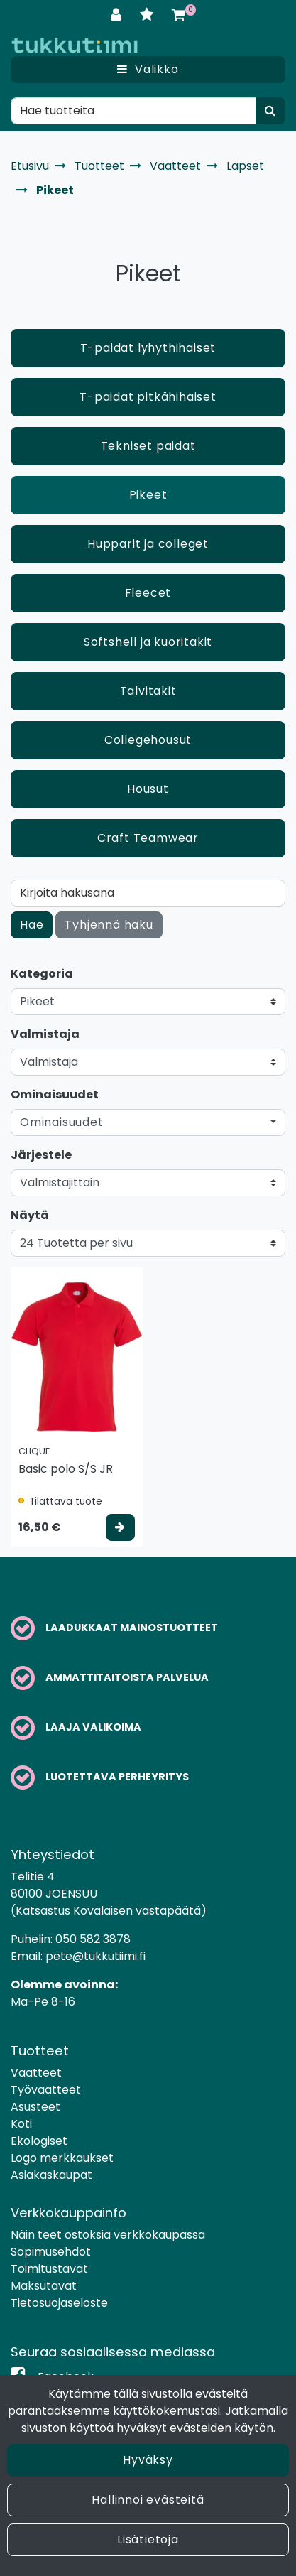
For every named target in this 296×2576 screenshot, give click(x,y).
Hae (31, 924)
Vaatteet (36, 2072)
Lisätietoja (148, 2539)
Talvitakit (148, 691)
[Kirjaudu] (118, 14)
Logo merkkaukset (62, 2158)
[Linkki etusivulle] (74, 44)
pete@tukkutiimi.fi (95, 1956)
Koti (21, 2124)
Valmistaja (45, 1034)
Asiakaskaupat (51, 2175)
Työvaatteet (46, 2090)
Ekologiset (39, 2141)
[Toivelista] (149, 14)
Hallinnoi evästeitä (148, 2499)
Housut (148, 789)
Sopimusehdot (51, 2252)
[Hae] (133, 110)
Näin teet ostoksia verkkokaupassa (108, 2234)
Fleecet (148, 593)
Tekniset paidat (148, 446)
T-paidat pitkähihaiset (148, 397)
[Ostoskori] (178, 14)
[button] (148, 1122)
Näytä (30, 1215)
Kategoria (42, 973)
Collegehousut (148, 740)
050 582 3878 (93, 1939)
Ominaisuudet (55, 1094)
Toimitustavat (49, 2269)
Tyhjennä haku (109, 924)
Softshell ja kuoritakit (148, 642)
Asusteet (35, 2107)
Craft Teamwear (148, 838)
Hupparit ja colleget (148, 544)
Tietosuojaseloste (59, 2303)
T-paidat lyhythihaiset (148, 348)
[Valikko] (148, 69)
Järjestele (41, 1155)
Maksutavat (44, 2286)
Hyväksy (148, 2460)
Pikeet (148, 495)
